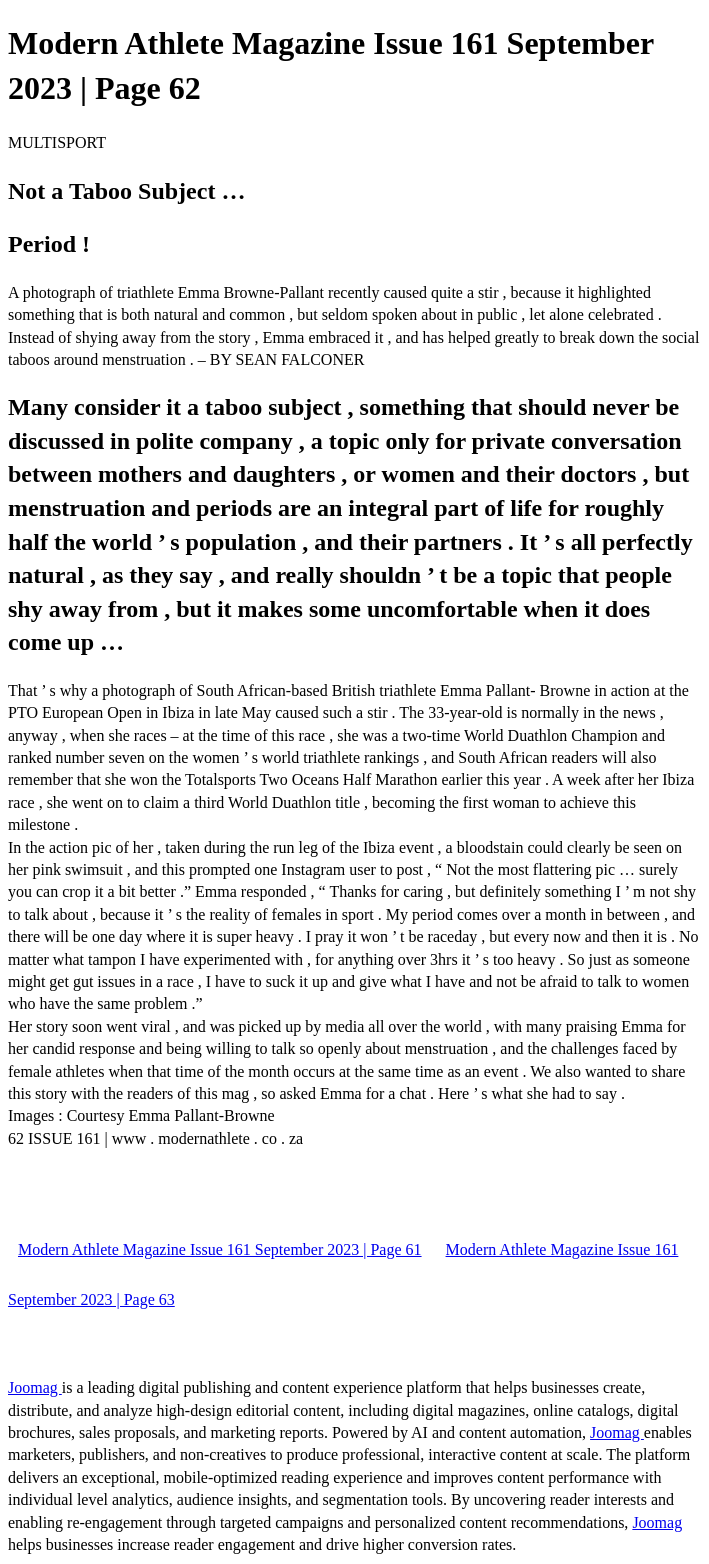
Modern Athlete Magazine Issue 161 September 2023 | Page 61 (220, 1249)
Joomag (35, 1387)
